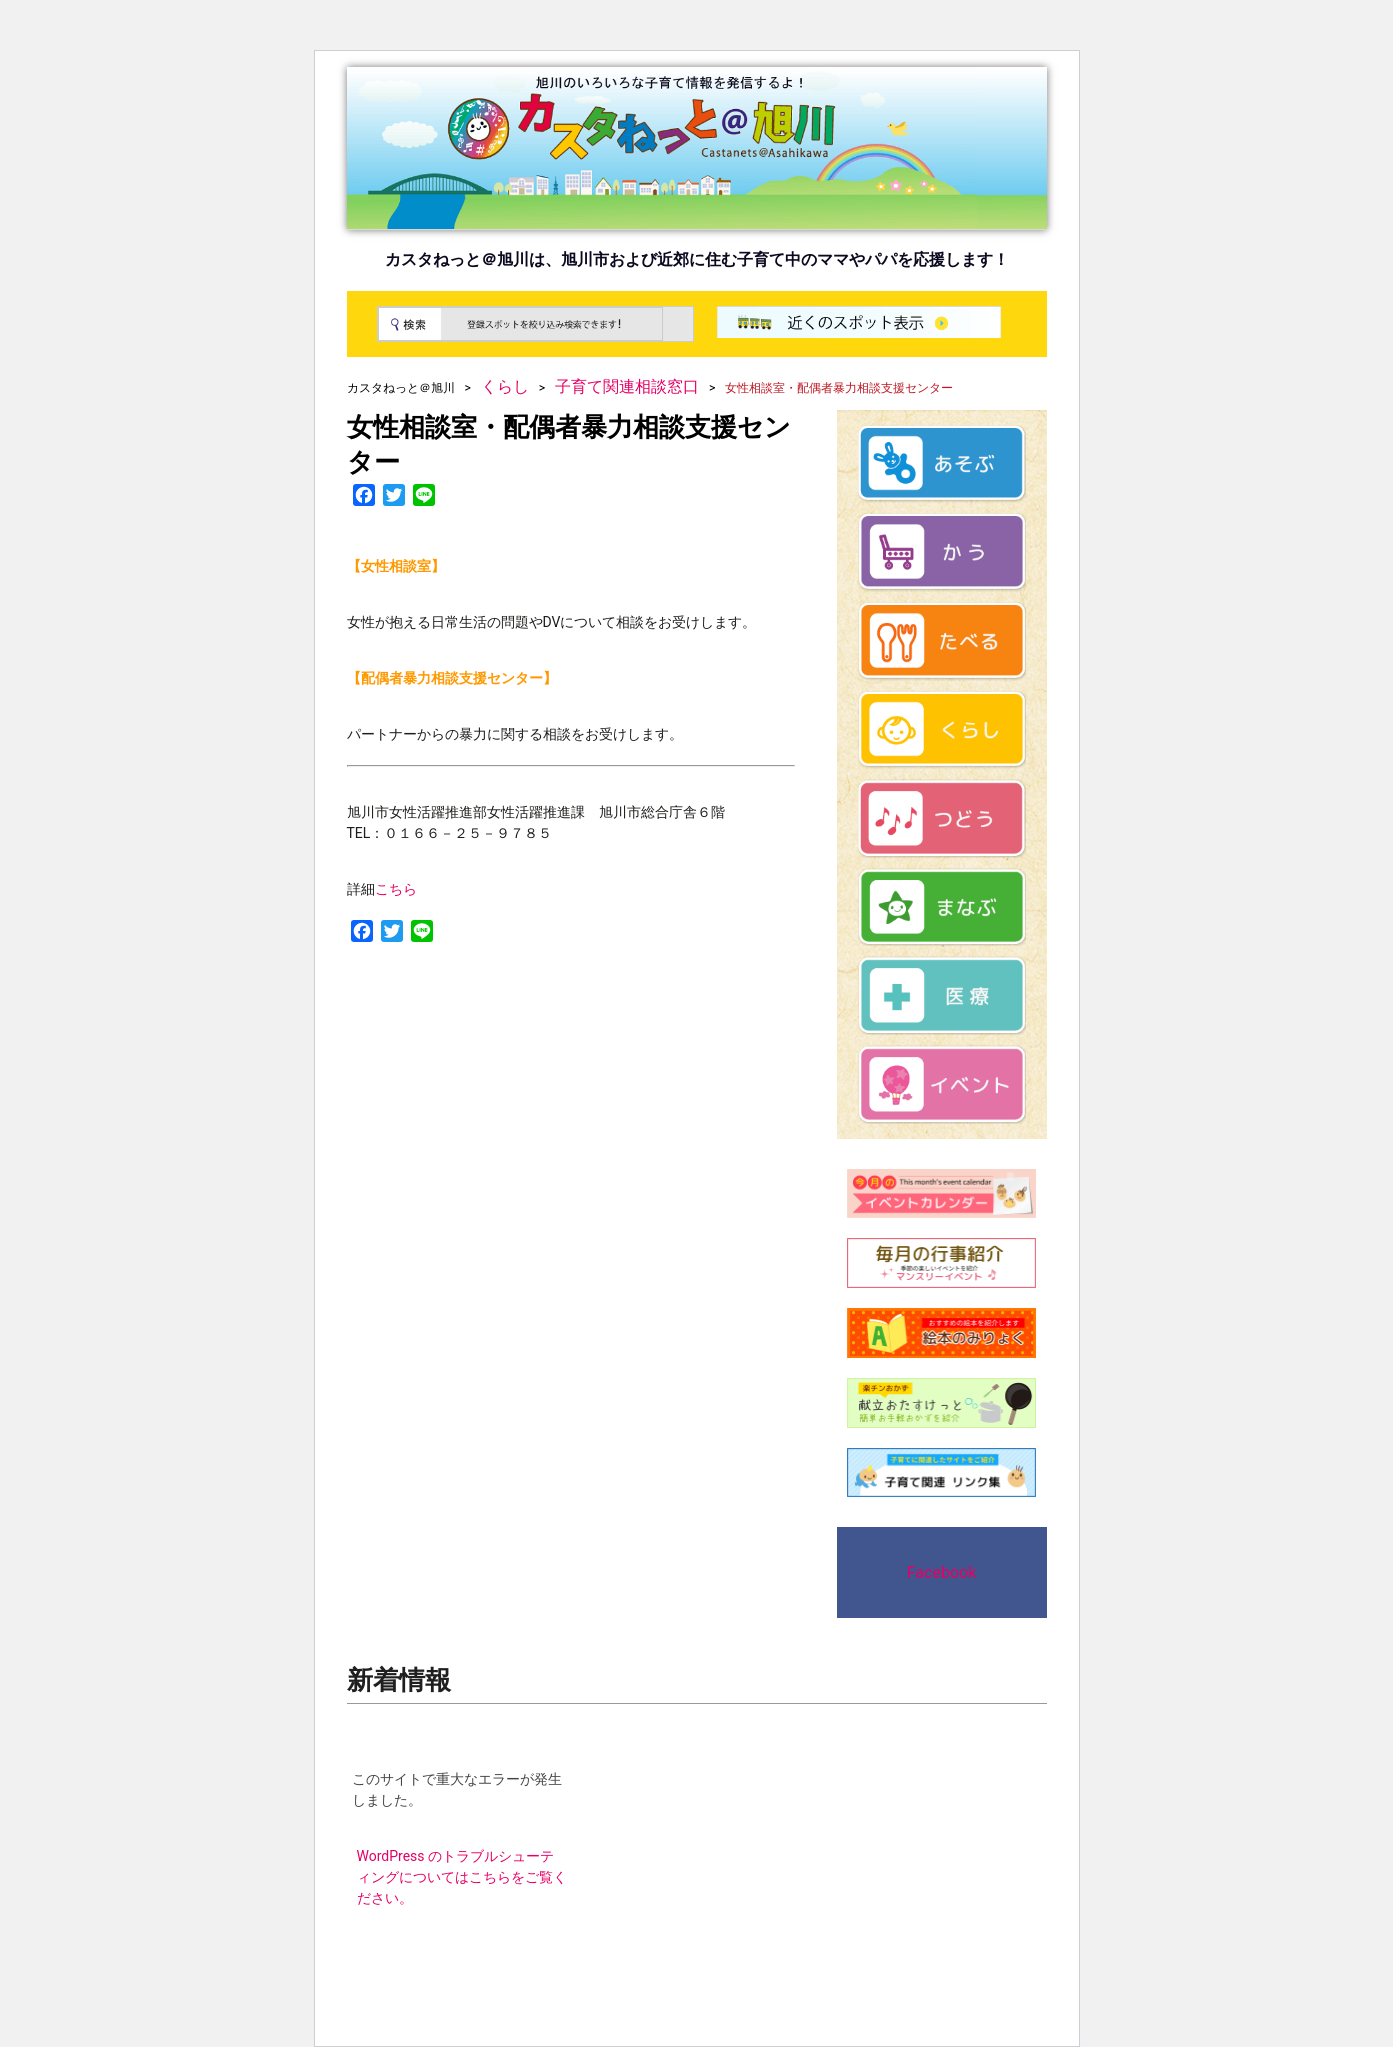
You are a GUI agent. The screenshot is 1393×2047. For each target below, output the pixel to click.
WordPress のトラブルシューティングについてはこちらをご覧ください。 (462, 1877)
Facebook (941, 1572)
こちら (396, 889)
